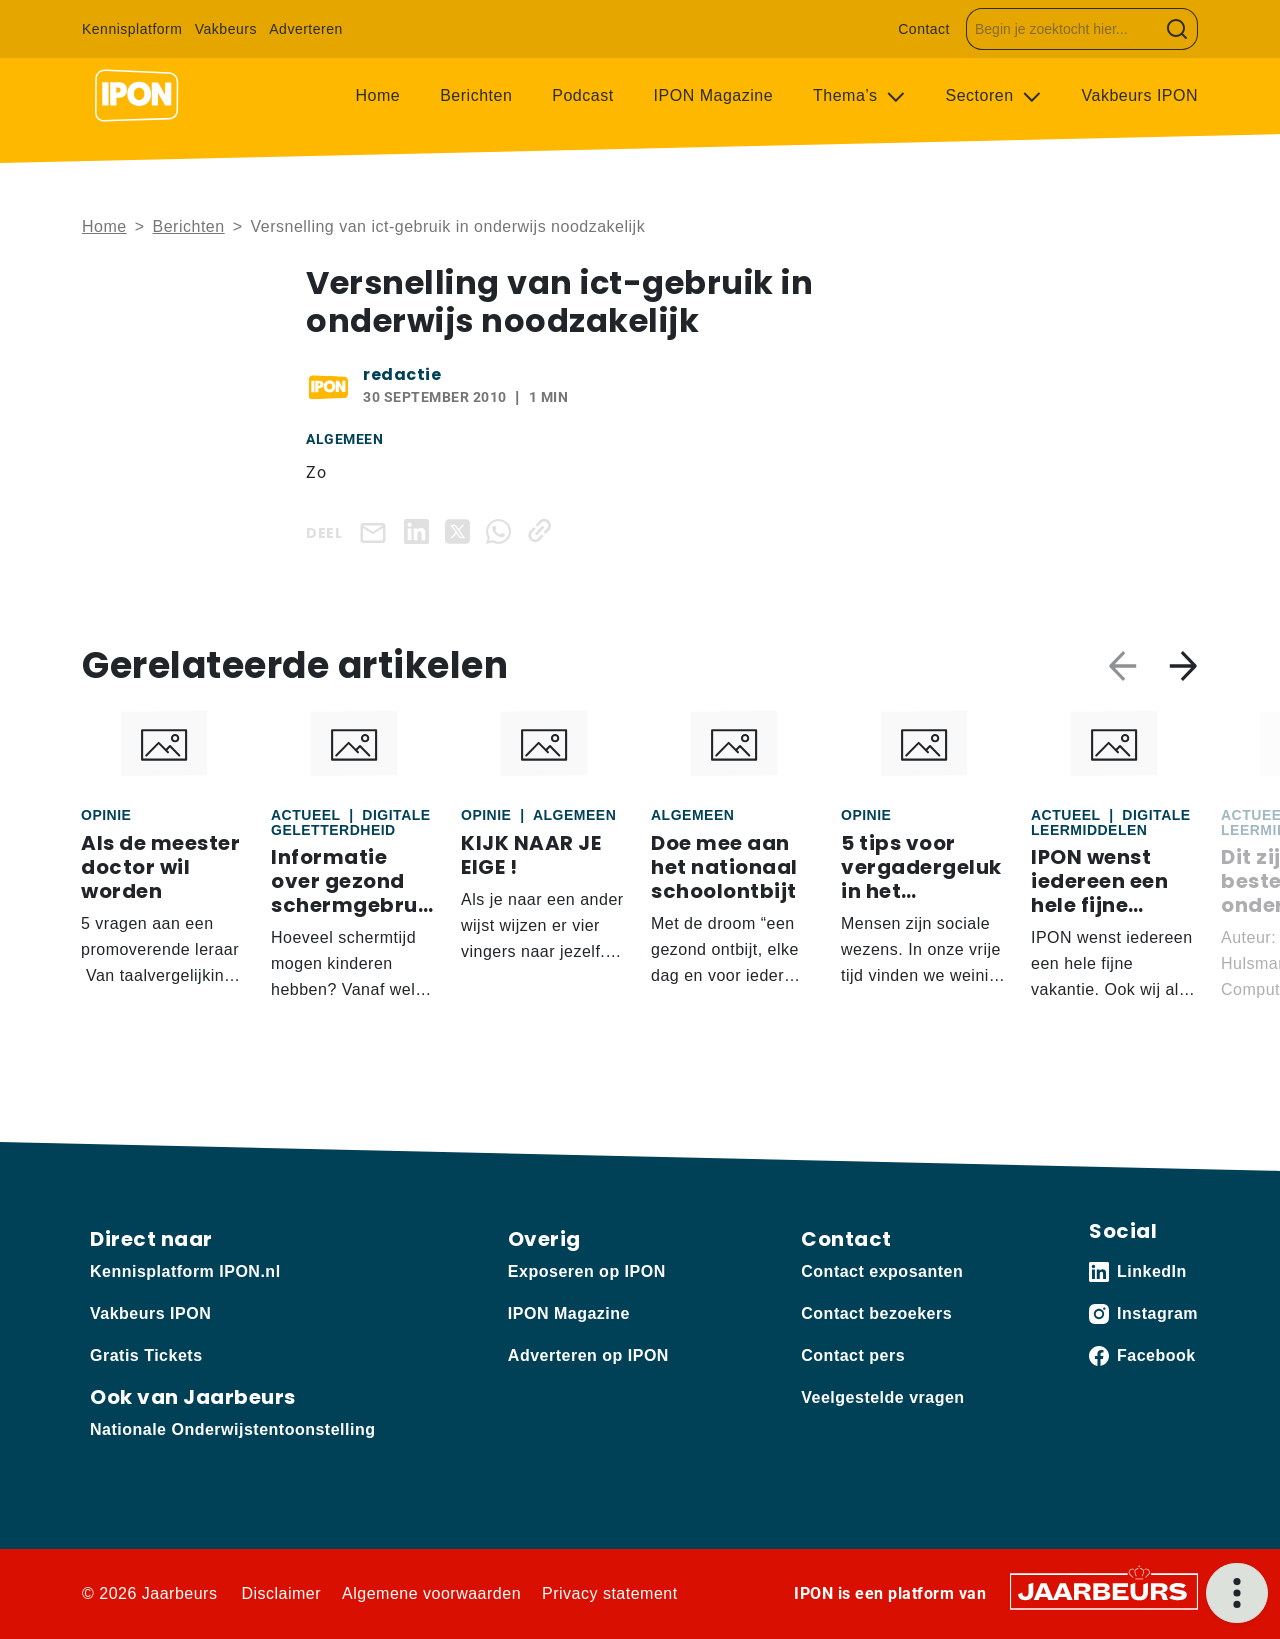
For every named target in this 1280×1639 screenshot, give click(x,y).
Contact (924, 29)
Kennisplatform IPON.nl (185, 1271)
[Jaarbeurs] (1104, 1590)
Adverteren (305, 29)
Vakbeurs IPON (1140, 95)
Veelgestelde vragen (882, 1397)
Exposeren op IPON (587, 1271)
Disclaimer (281, 1593)
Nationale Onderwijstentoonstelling (232, 1429)
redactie (402, 374)
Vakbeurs (226, 29)
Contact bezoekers (876, 1313)
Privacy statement (610, 1593)
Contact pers (853, 1355)
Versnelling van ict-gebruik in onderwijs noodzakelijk (447, 226)
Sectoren (982, 95)
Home (378, 95)
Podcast (582, 95)
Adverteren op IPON (588, 1355)
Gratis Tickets (146, 1355)
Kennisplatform (132, 29)
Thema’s (848, 95)
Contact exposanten (882, 1271)
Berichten (476, 95)
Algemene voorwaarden (431, 1593)
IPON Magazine (713, 95)
